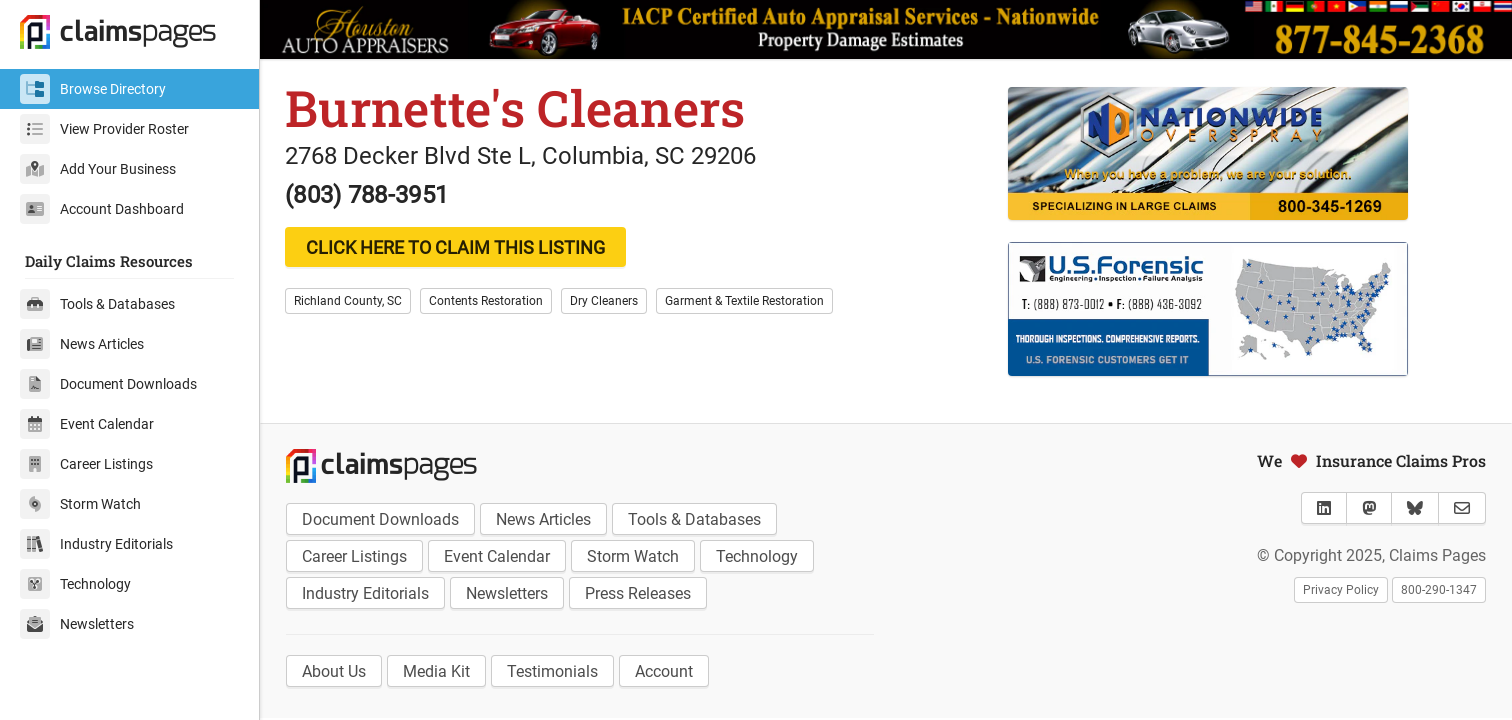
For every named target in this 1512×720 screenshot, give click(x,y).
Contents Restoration (486, 301)
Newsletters (77, 624)
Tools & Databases (97, 304)
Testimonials (552, 671)
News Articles (82, 344)
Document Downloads (108, 384)
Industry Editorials (96, 544)
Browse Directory (93, 89)
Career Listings (86, 464)
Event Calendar (87, 424)
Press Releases (638, 593)
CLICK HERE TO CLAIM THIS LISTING (455, 247)
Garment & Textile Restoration (744, 301)
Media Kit (436, 671)
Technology (75, 584)
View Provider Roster (104, 129)
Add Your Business (98, 169)
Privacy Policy (1341, 590)
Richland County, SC (348, 301)
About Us (334, 671)
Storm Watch (80, 504)
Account (664, 671)
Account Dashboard (102, 209)
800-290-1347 (1439, 590)
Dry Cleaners (604, 301)
